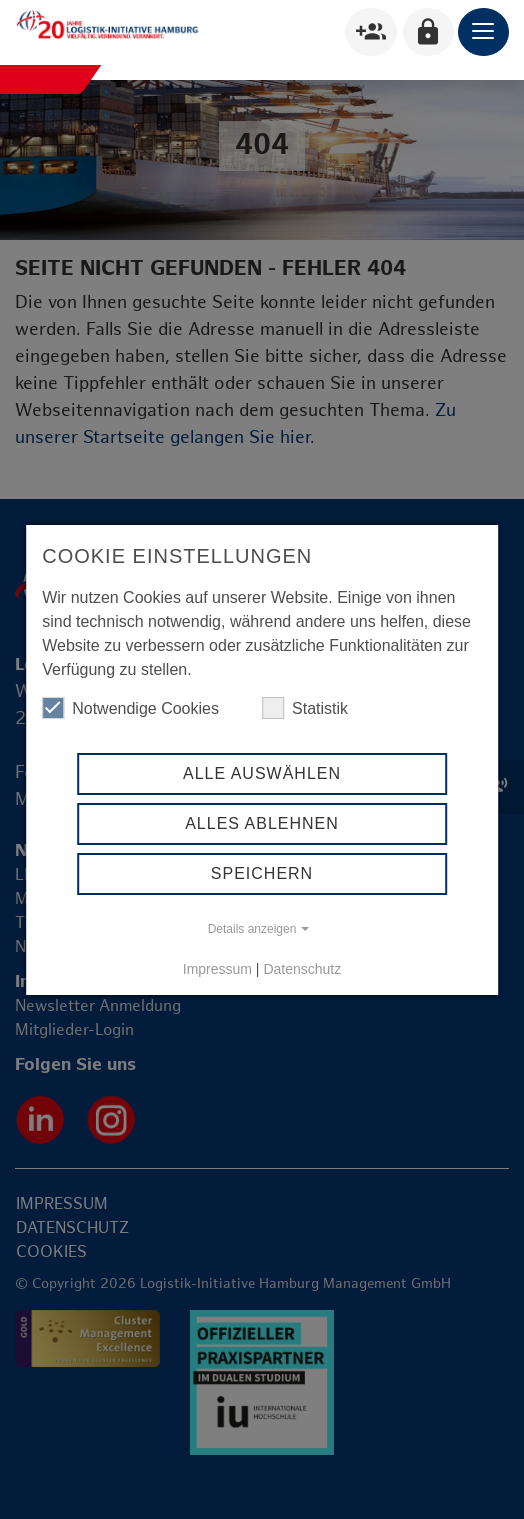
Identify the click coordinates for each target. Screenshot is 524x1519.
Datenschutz (302, 969)
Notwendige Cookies (130, 708)
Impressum (217, 969)
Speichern (262, 873)
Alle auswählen (262, 773)
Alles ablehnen (262, 823)
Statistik (305, 708)
